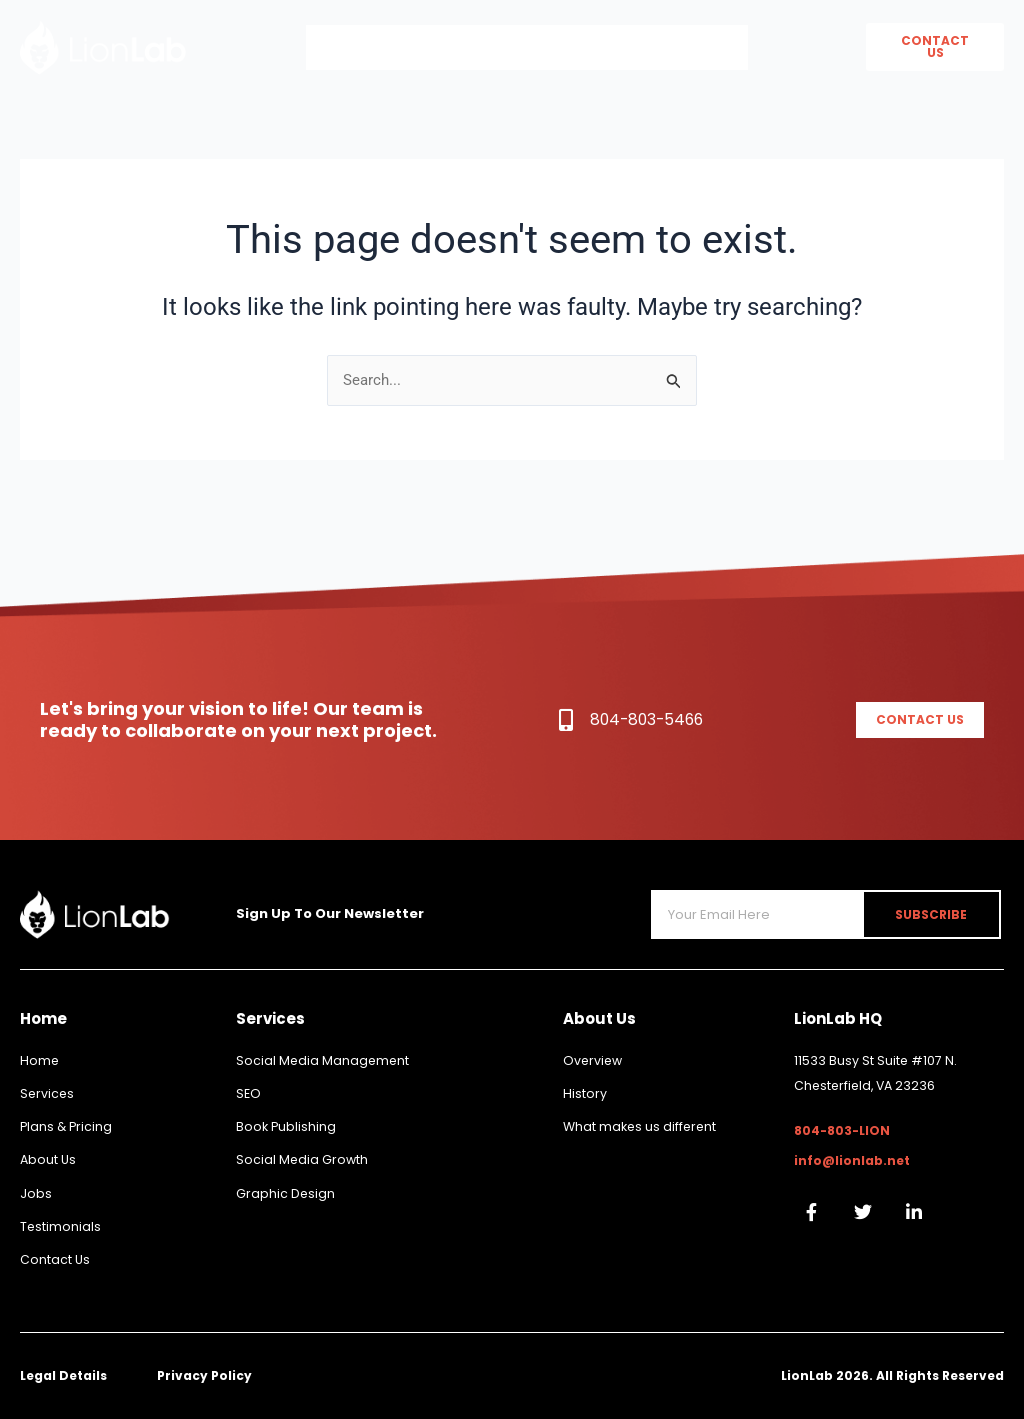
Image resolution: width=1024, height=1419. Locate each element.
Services (591, 47)
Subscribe (937, 904)
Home (353, 47)
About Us (465, 47)
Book (700, 47)
